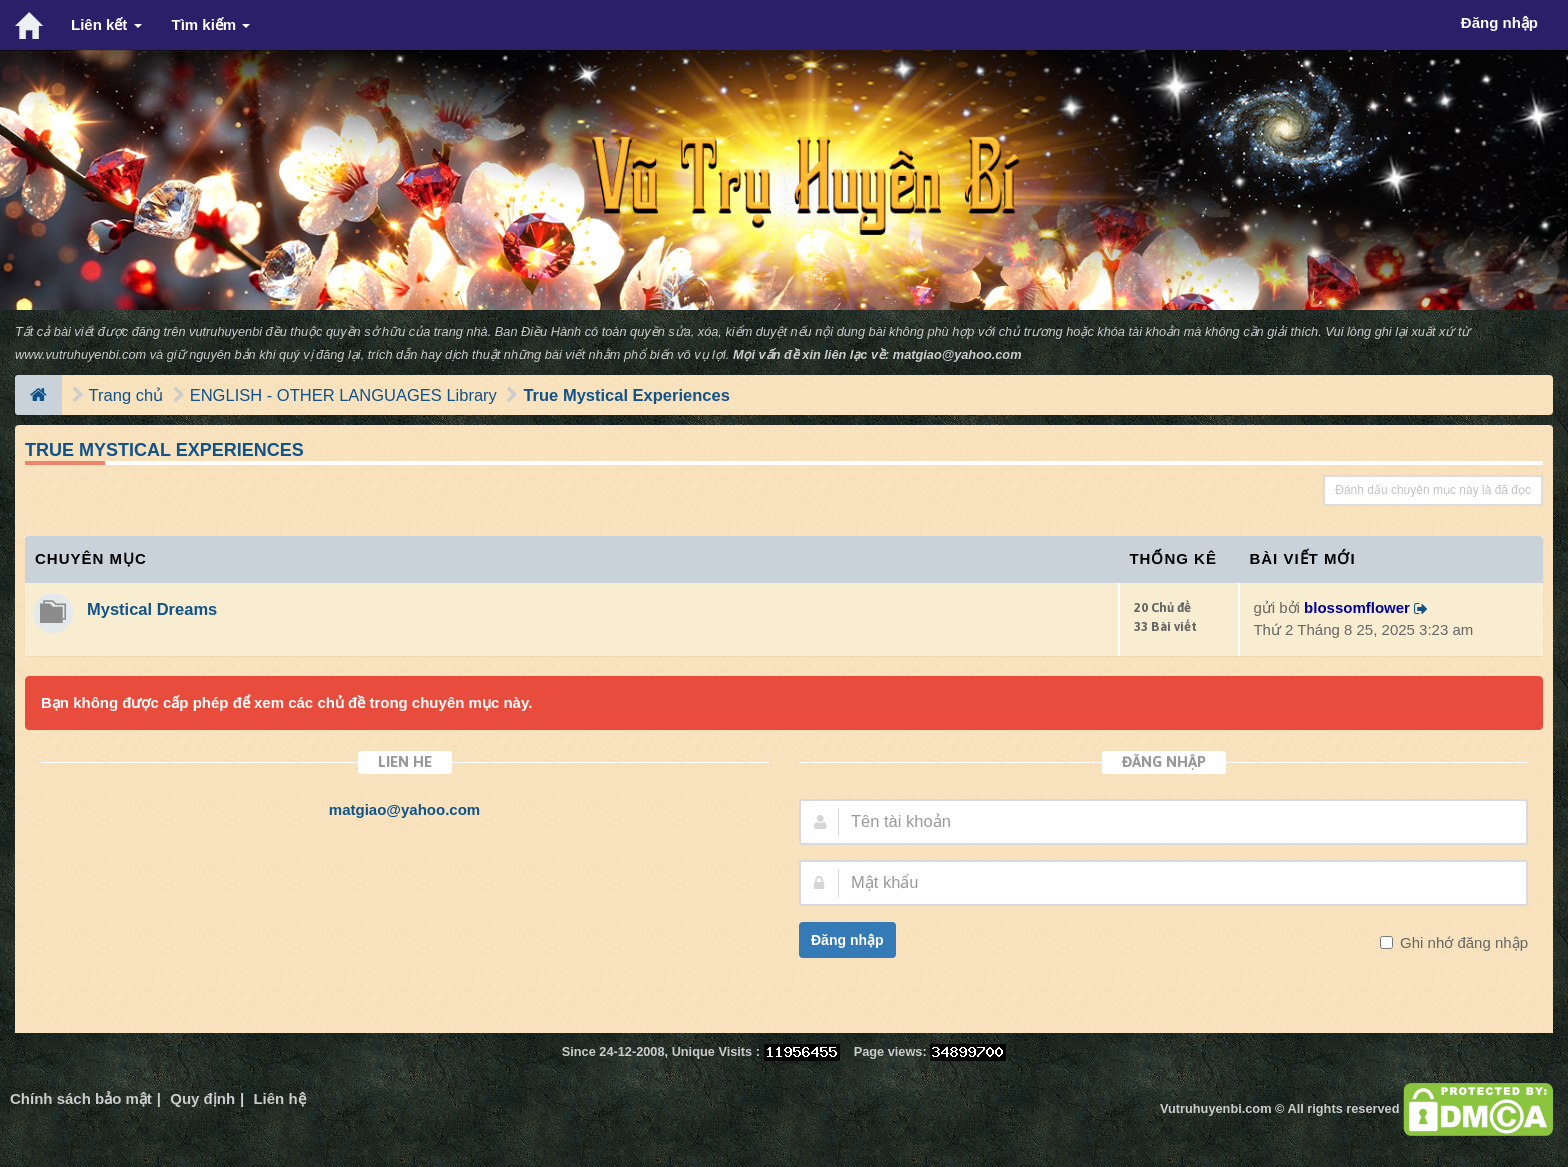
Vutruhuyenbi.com (1215, 1108)
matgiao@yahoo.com (957, 354)
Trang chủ (126, 395)
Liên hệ (279, 1098)
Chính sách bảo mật (81, 1098)
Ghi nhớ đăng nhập (1462, 942)
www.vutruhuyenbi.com (80, 354)
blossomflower (1357, 607)
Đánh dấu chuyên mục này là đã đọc (1433, 490)
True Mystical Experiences (626, 395)
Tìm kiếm (211, 24)
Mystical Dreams (152, 609)
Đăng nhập (847, 940)
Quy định (202, 1098)
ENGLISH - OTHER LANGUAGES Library (343, 395)
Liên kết (106, 24)
